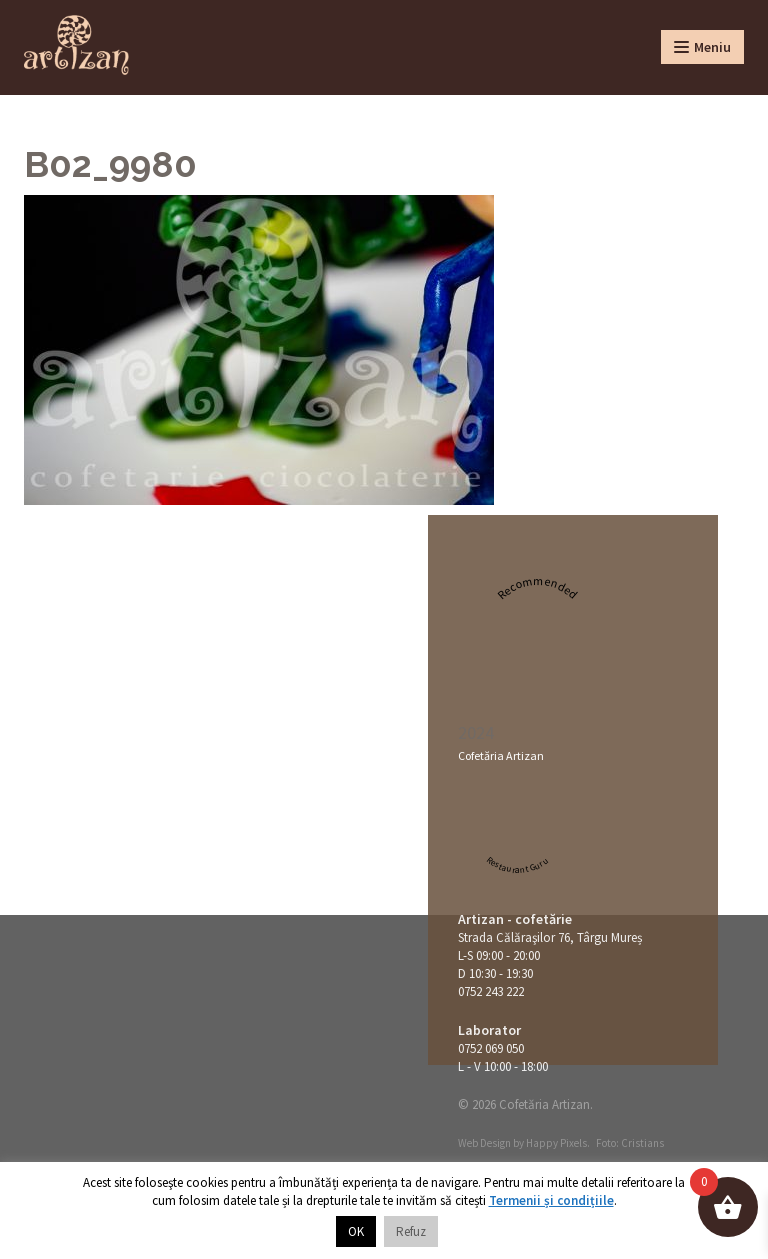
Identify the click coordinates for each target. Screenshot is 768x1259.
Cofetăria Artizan (501, 755)
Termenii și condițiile (551, 1200)
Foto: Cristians (630, 1143)
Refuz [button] (411, 1231)
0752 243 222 (491, 991)
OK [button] (356, 1231)
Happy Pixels (556, 1143)
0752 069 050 (491, 1048)
